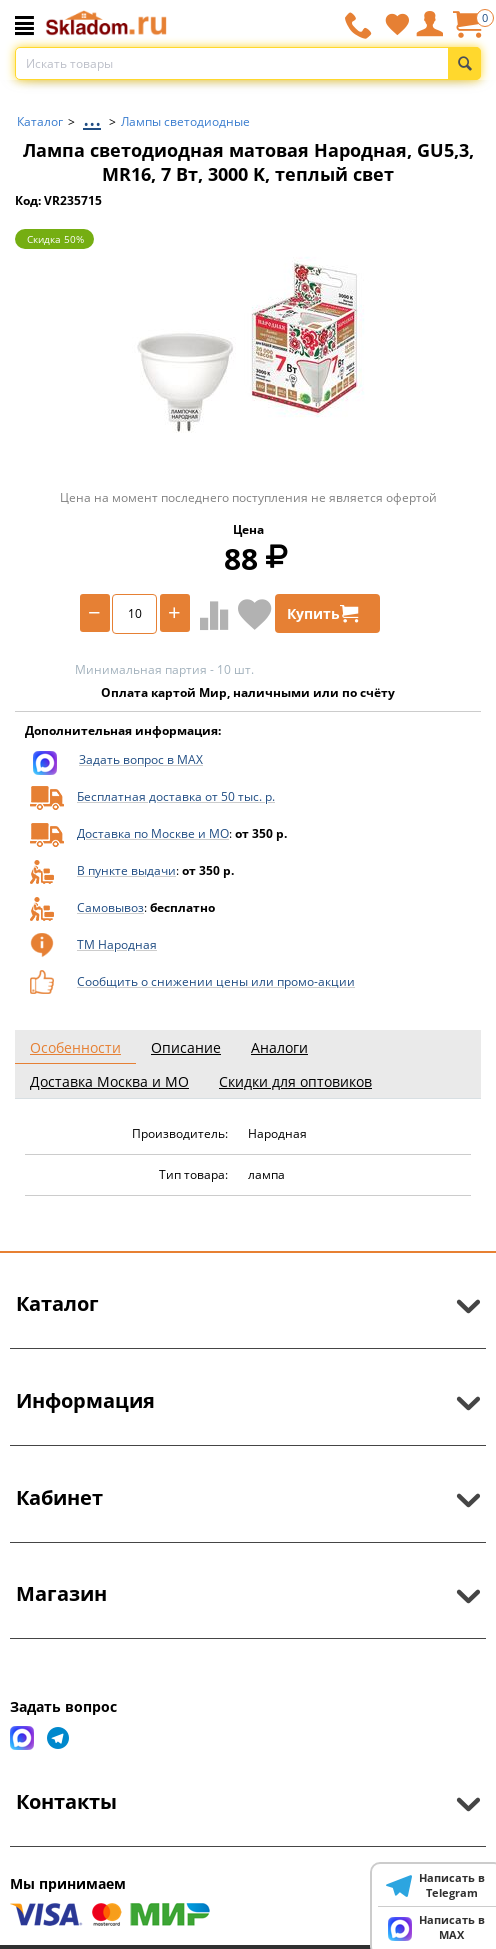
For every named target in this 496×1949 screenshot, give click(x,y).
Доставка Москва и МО (109, 1081)
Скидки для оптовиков (295, 1081)
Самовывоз (110, 907)
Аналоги (279, 1047)
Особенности (75, 1047)
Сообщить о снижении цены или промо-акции (216, 981)
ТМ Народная (117, 944)
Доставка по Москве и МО (153, 833)
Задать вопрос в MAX (141, 759)
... (92, 116)
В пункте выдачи (126, 870)
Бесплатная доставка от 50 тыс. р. (176, 796)
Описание (186, 1047)
